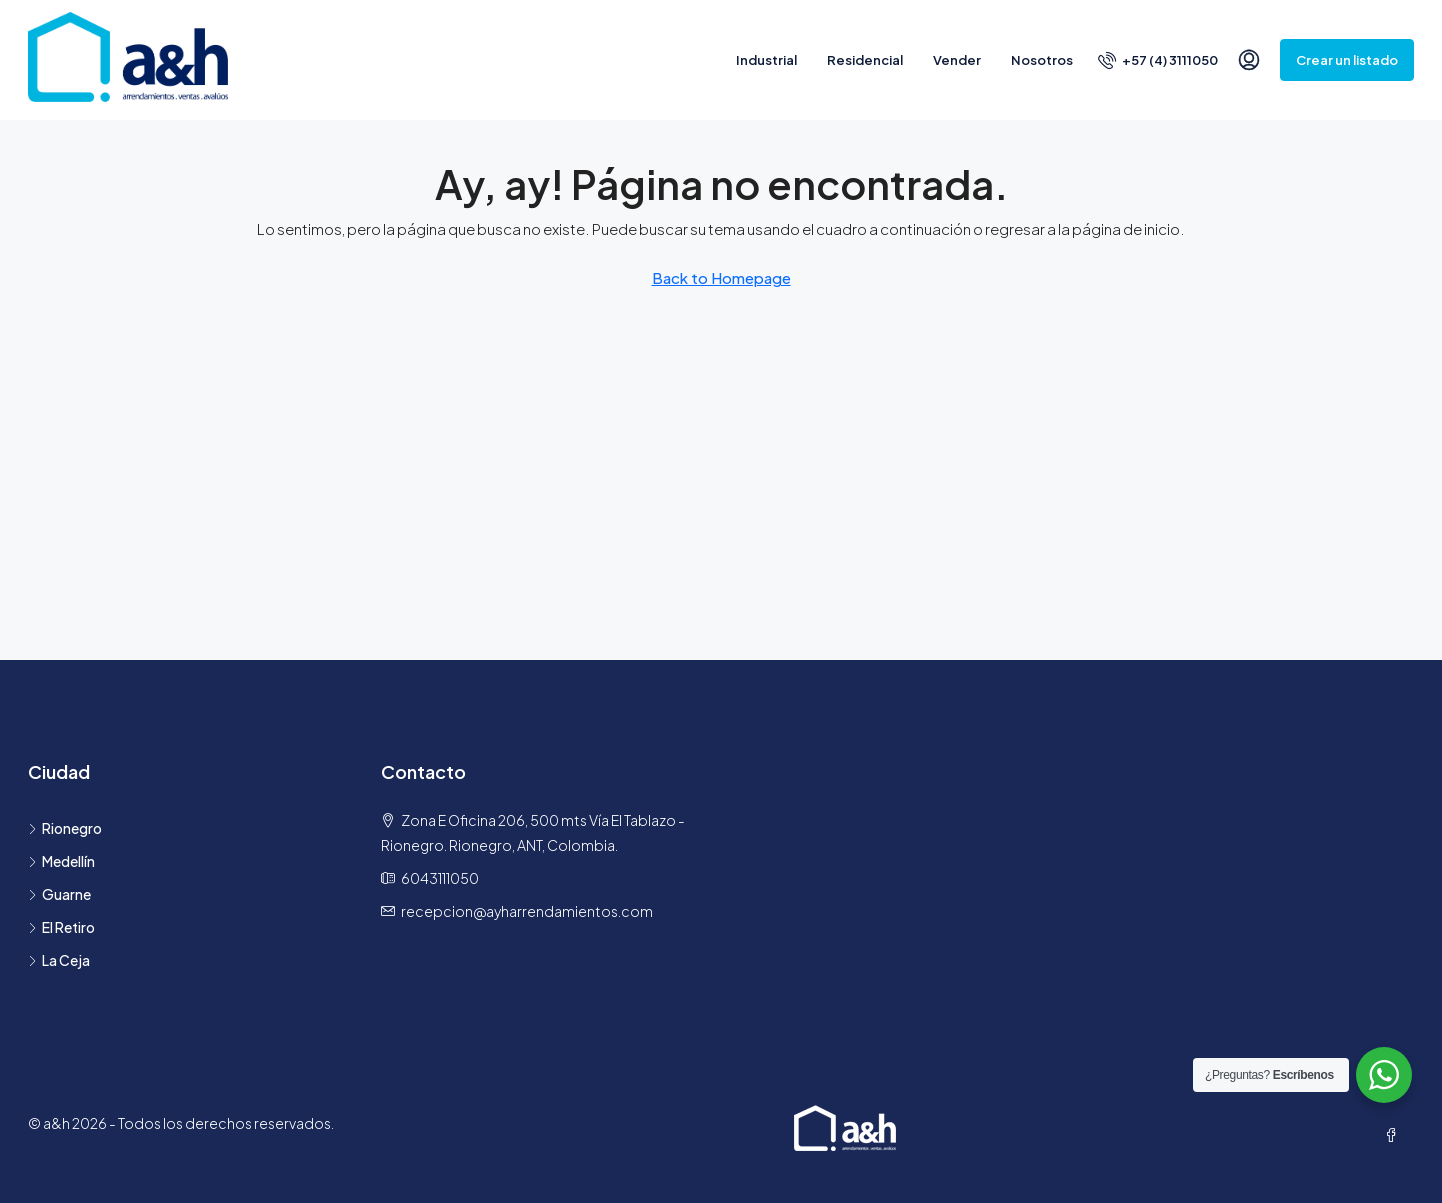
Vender (957, 60)
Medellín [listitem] (61, 861)
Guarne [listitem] (59, 894)
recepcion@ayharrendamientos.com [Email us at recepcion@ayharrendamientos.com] (527, 911)
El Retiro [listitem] (61, 927)
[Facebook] (1395, 1135)
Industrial (766, 60)
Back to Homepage (721, 277)
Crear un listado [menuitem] (1347, 60)
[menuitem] (1158, 60)
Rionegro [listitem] (65, 828)
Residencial (865, 60)
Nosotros (1042, 60)
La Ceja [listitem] (59, 960)
